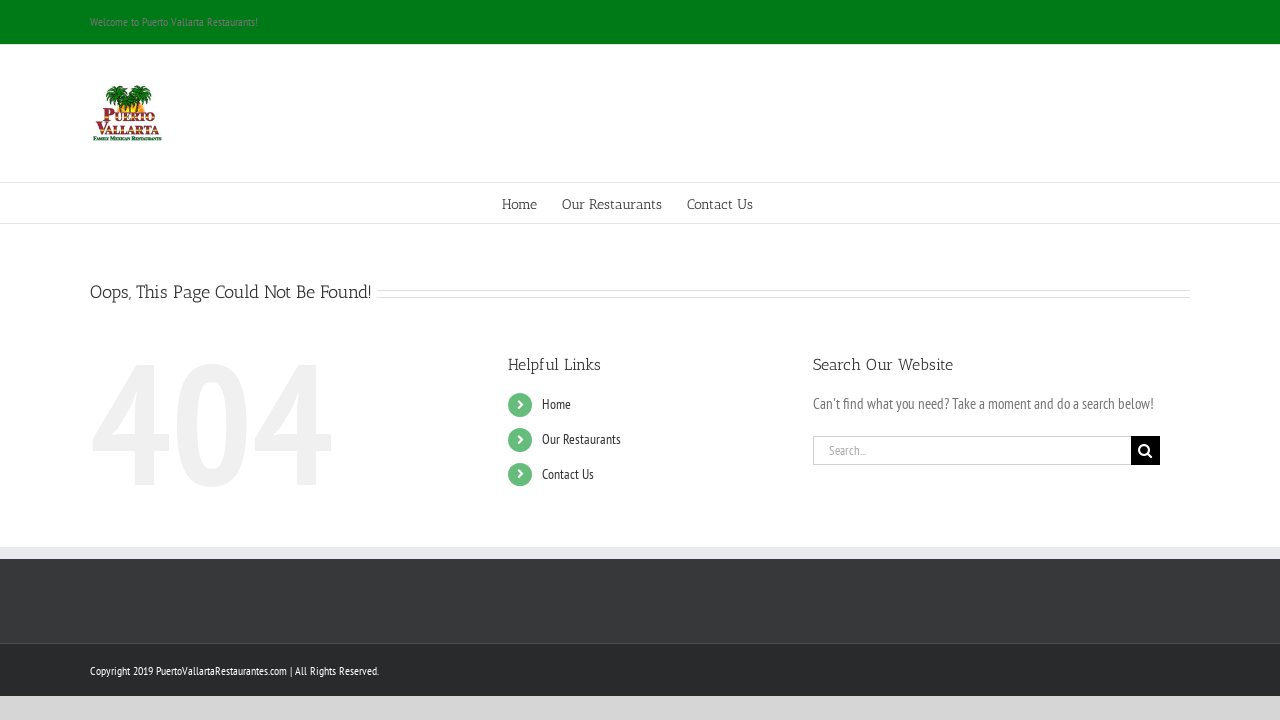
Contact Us (568, 474)
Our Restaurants (581, 439)
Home (556, 404)
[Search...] (972, 450)
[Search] (1145, 450)
